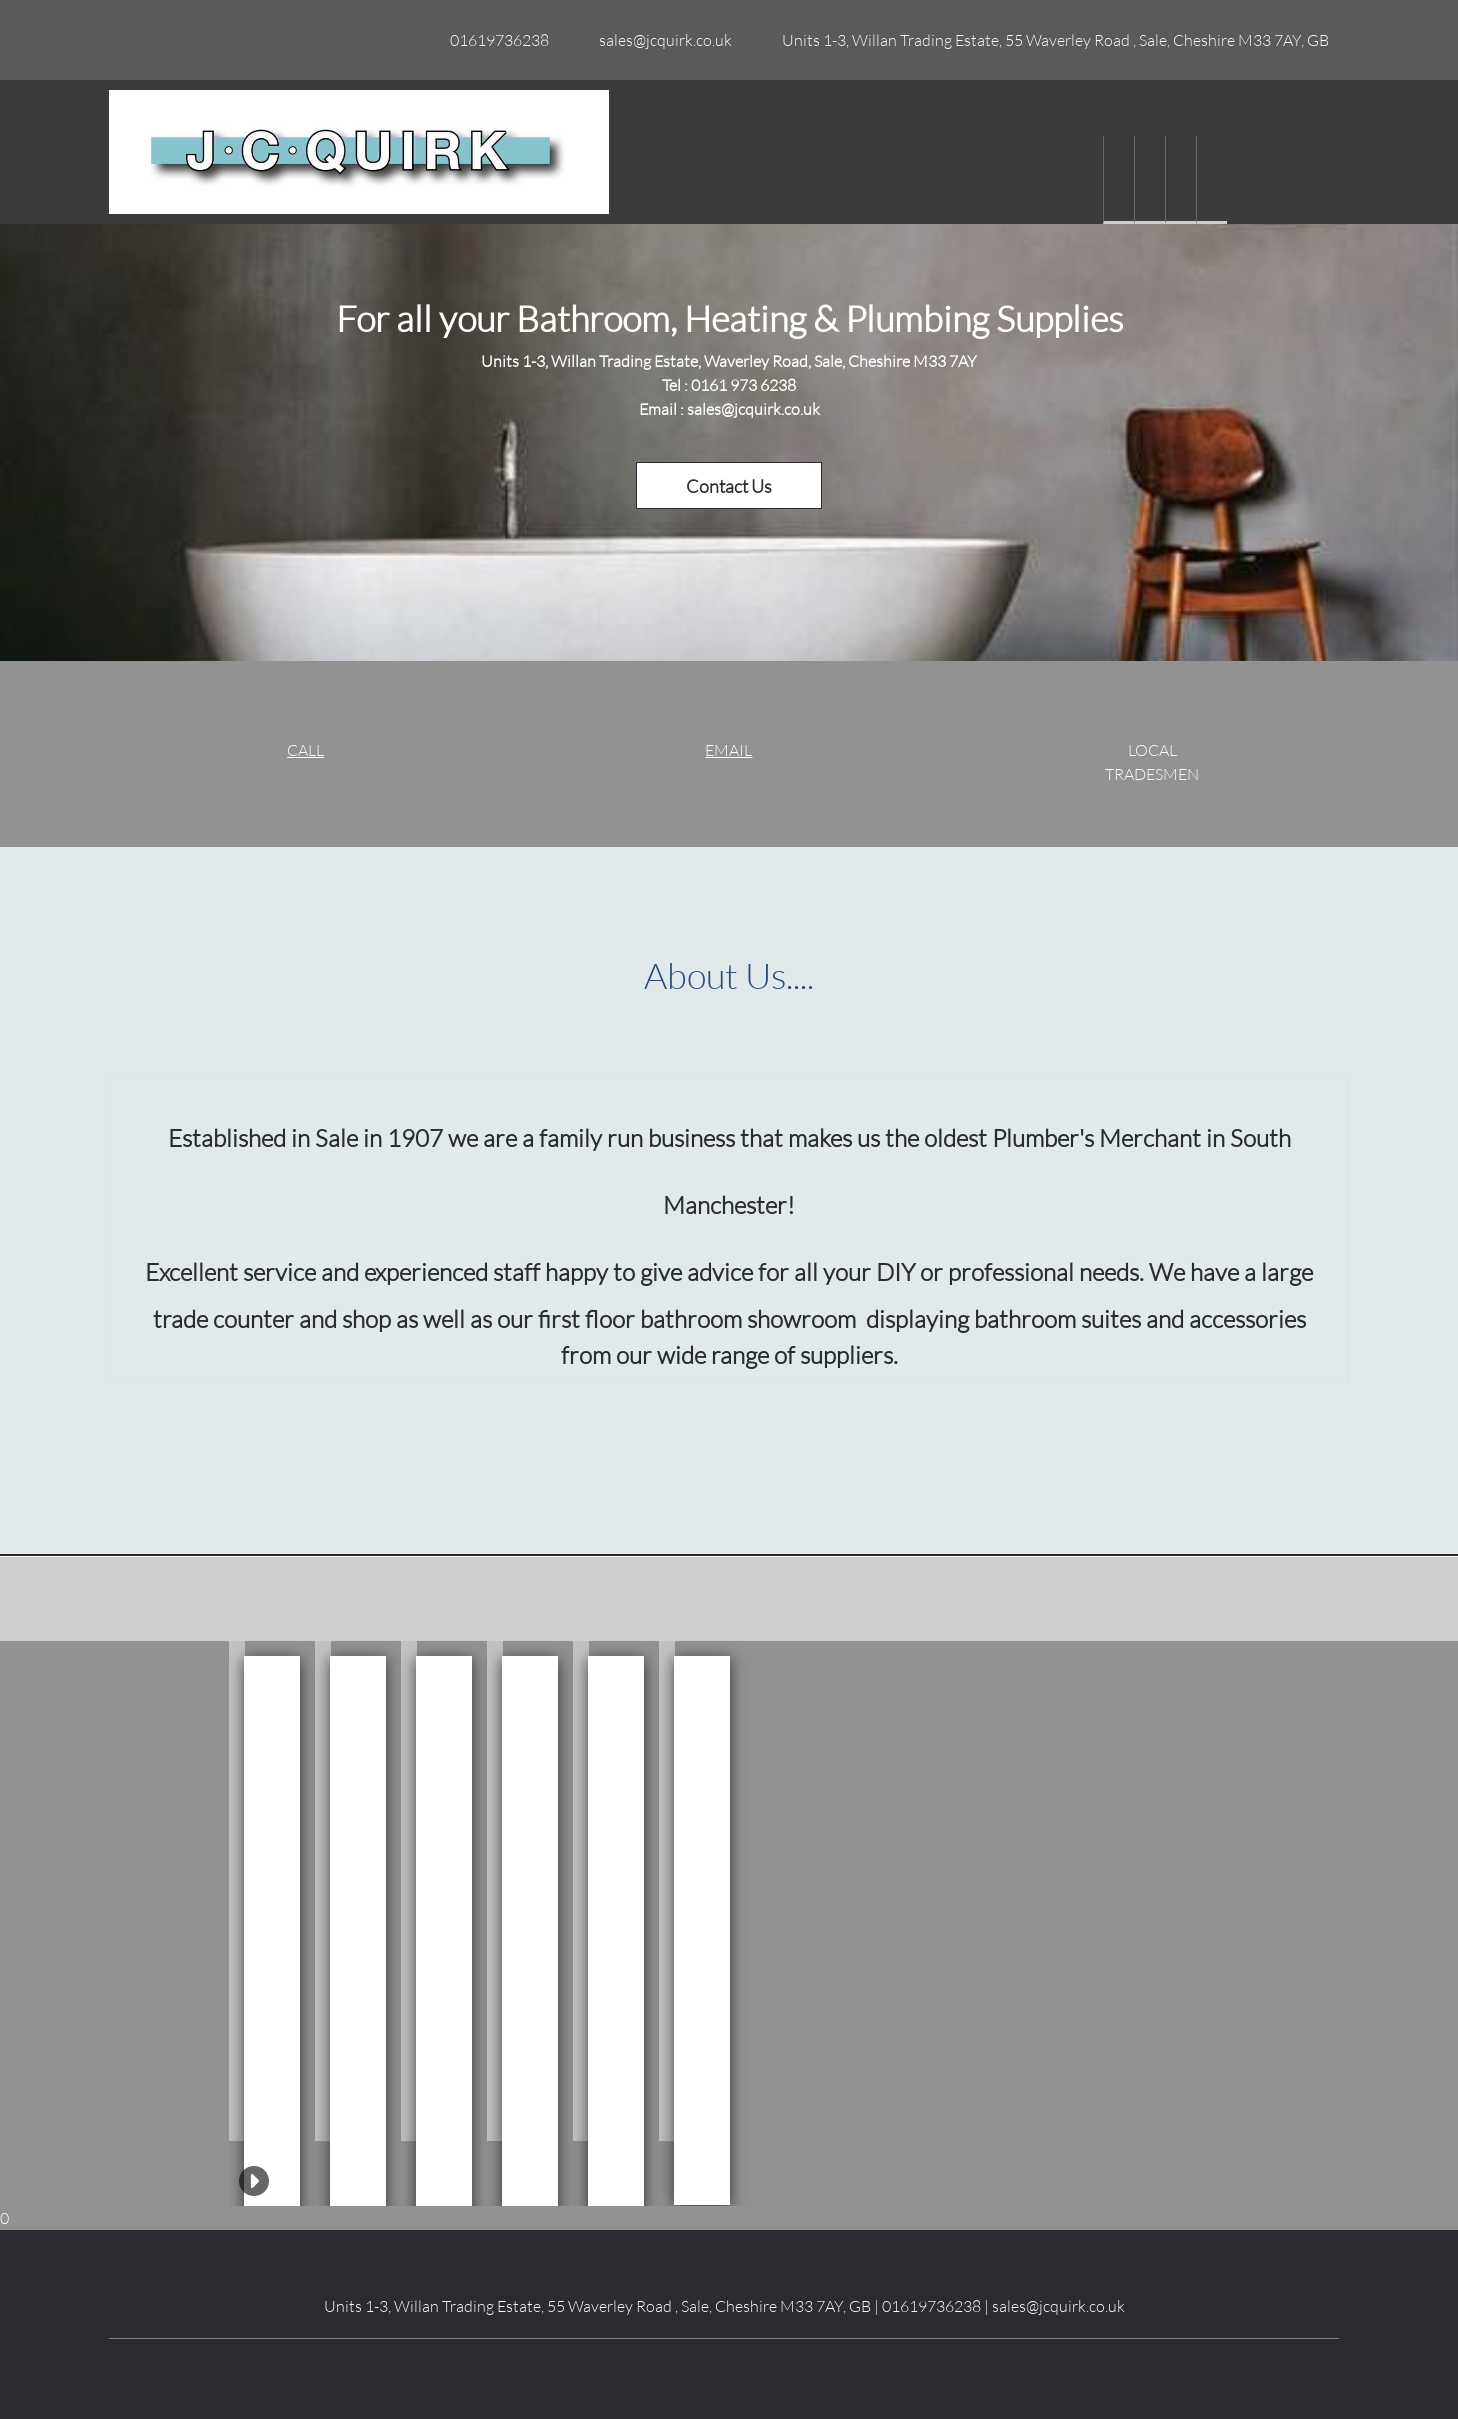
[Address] (1050, 40)
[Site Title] (359, 152)
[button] (237, 1891)
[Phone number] (494, 40)
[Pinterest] (769, 2369)
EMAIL (728, 749)
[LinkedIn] (709, 2369)
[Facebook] (679, 2369)
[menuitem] (1118, 180)
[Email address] (660, 40)
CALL (305, 749)
